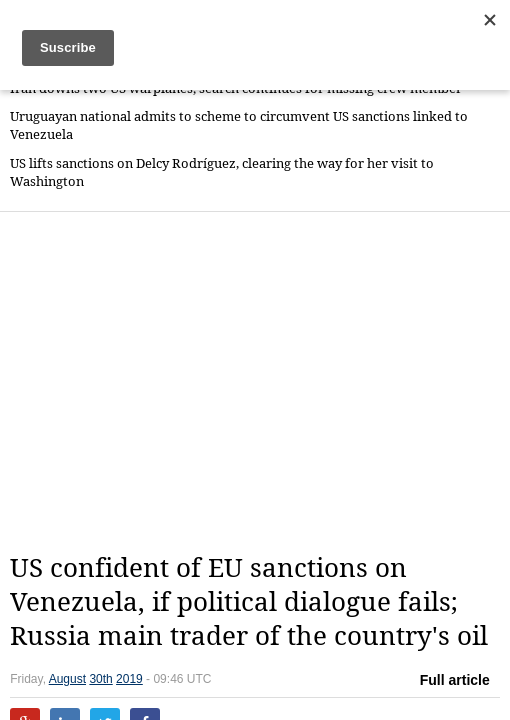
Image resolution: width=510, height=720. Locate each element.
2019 (129, 679)
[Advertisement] (259, 382)
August (67, 679)
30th (100, 679)
